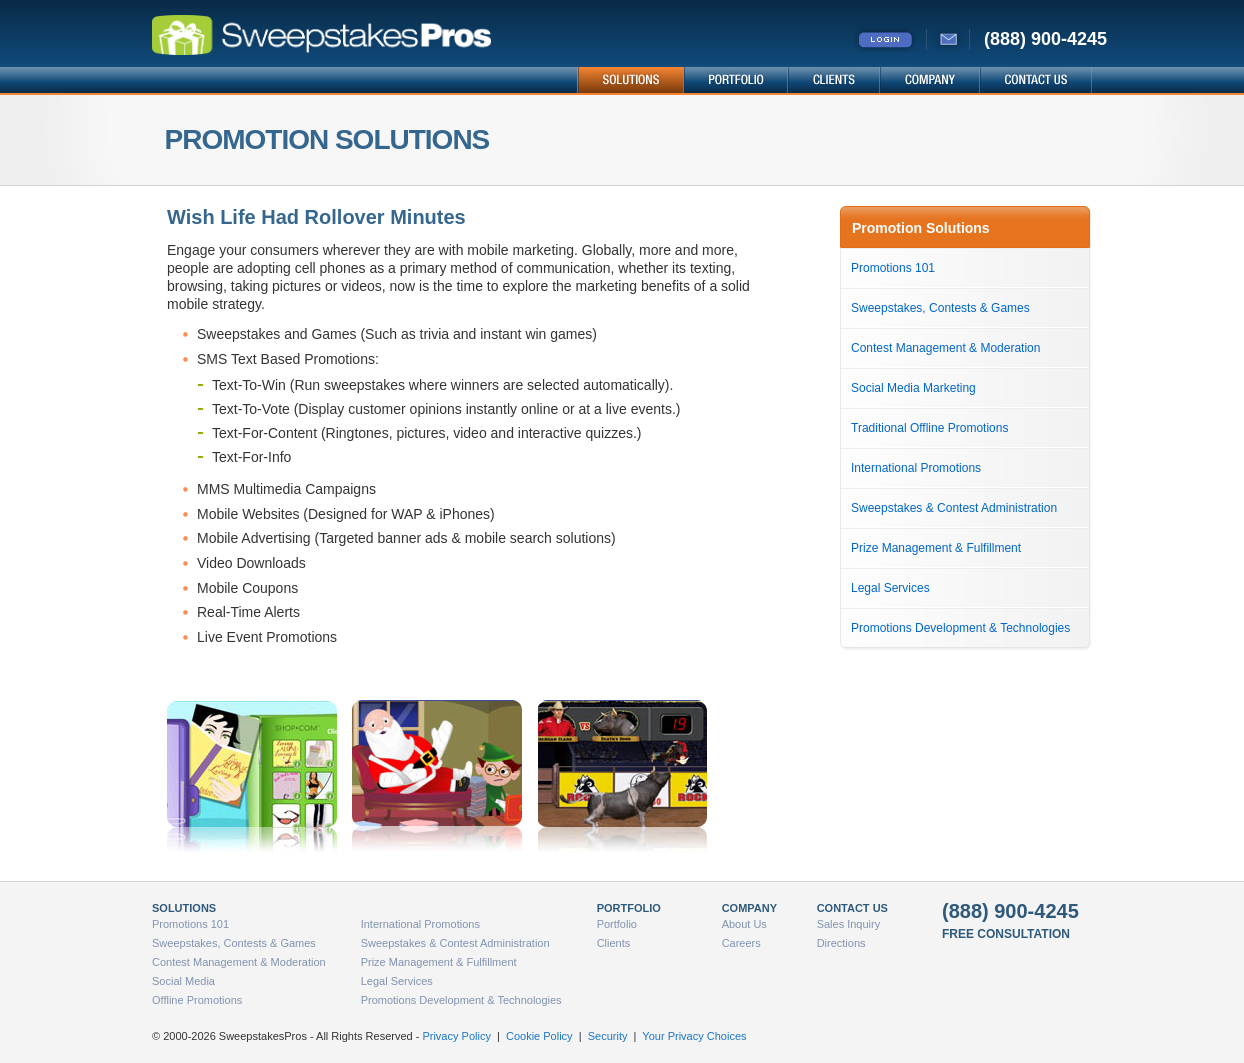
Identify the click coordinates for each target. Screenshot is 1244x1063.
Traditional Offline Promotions (929, 428)
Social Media (183, 981)
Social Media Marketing (913, 388)
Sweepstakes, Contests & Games (940, 308)
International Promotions (916, 468)
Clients (614, 943)
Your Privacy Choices (694, 1036)
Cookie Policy (539, 1036)
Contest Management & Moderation (945, 348)
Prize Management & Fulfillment (936, 548)
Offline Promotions (197, 1000)
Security (608, 1036)
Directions (841, 943)
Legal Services (890, 588)
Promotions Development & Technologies (960, 628)
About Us (744, 924)
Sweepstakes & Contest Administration (954, 508)
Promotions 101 (893, 268)
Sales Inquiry (849, 924)
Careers (741, 943)
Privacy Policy (456, 1036)
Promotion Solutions (921, 228)
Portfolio (617, 924)
